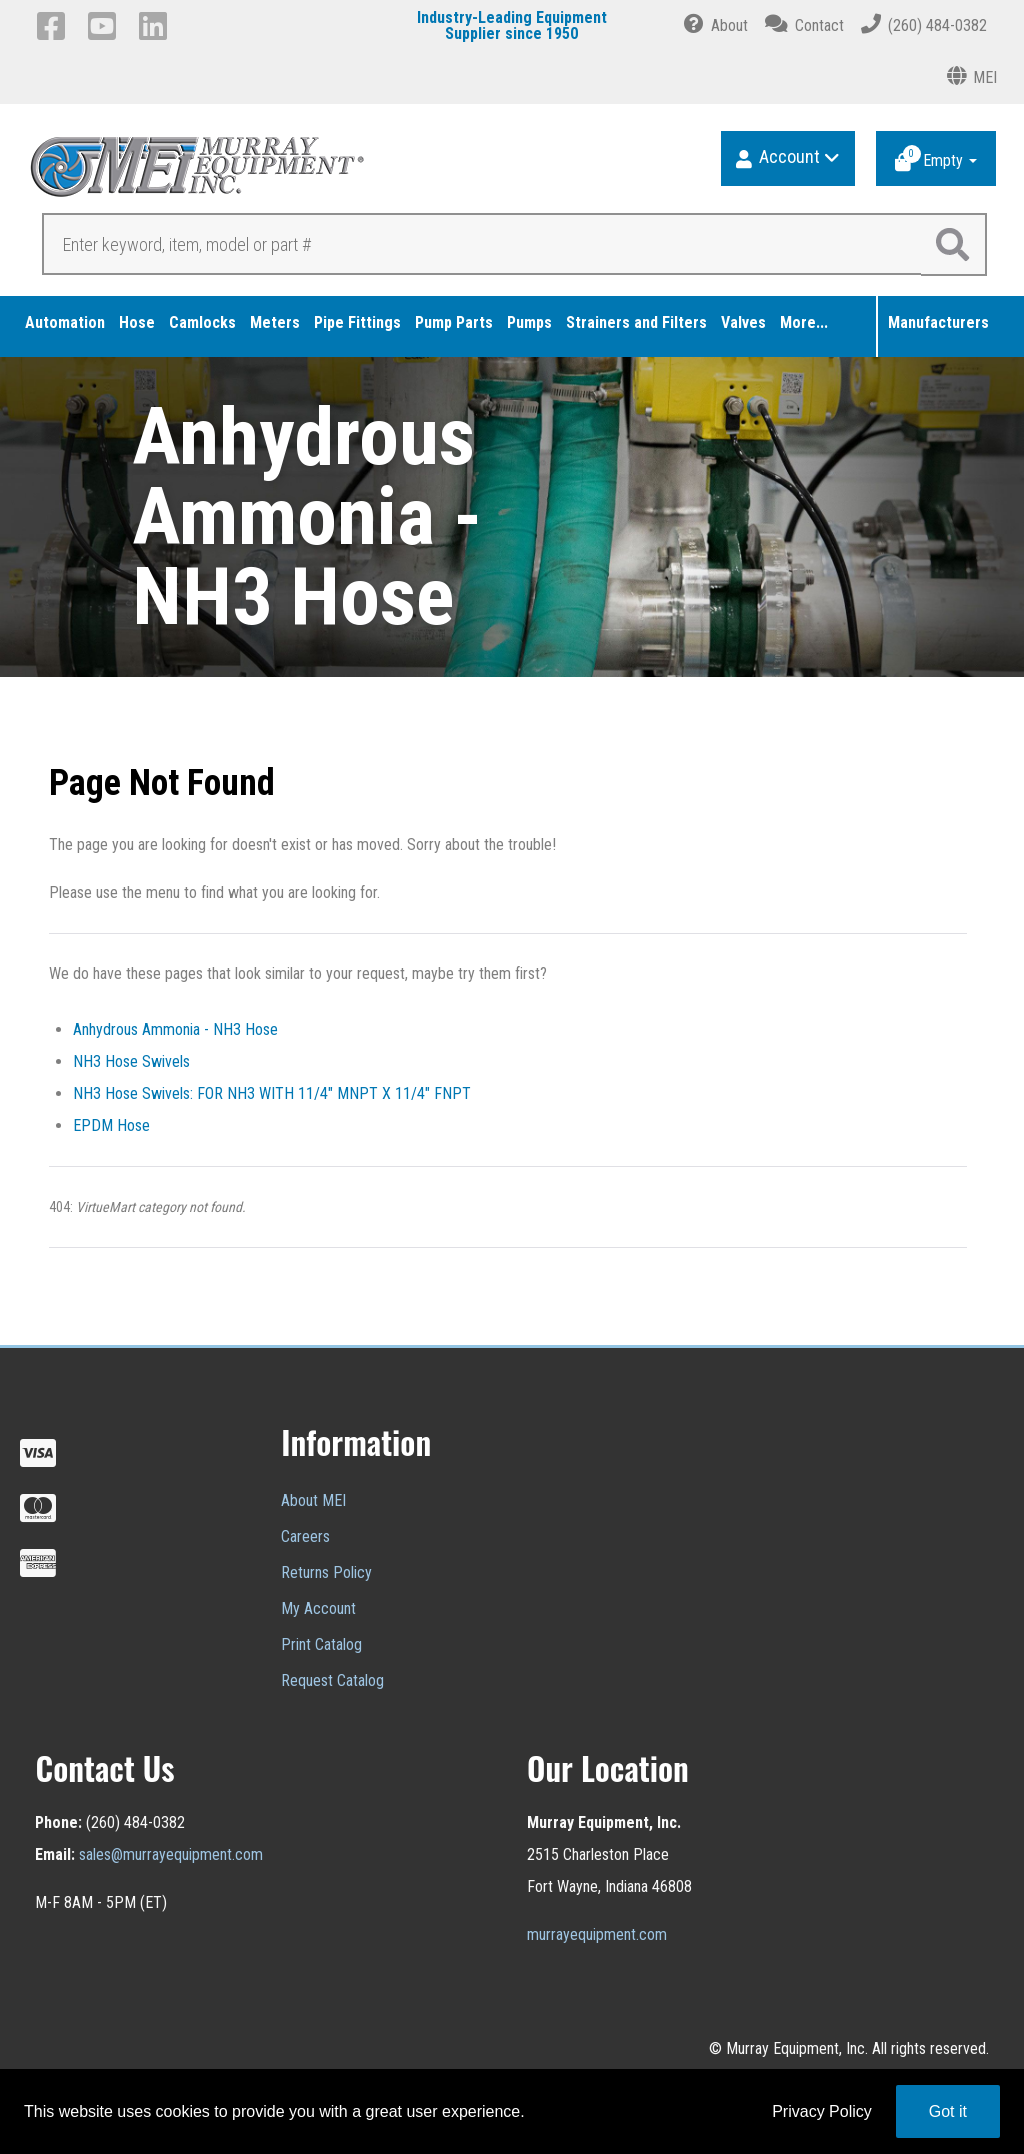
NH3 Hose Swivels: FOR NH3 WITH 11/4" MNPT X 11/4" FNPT (272, 1093)
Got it (948, 2111)
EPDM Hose (111, 1125)
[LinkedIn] (156, 26)
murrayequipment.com (597, 1934)
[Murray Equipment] (272, 173)
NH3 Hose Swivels (131, 1061)
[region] (512, 517)
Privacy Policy (822, 2111)
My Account (318, 1608)
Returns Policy (326, 1572)
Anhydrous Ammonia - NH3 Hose (175, 1029)
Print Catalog (321, 1644)
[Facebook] (54, 26)
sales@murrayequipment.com (171, 1854)
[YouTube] (105, 26)
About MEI (313, 1500)
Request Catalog (332, 1680)
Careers (305, 1536)
